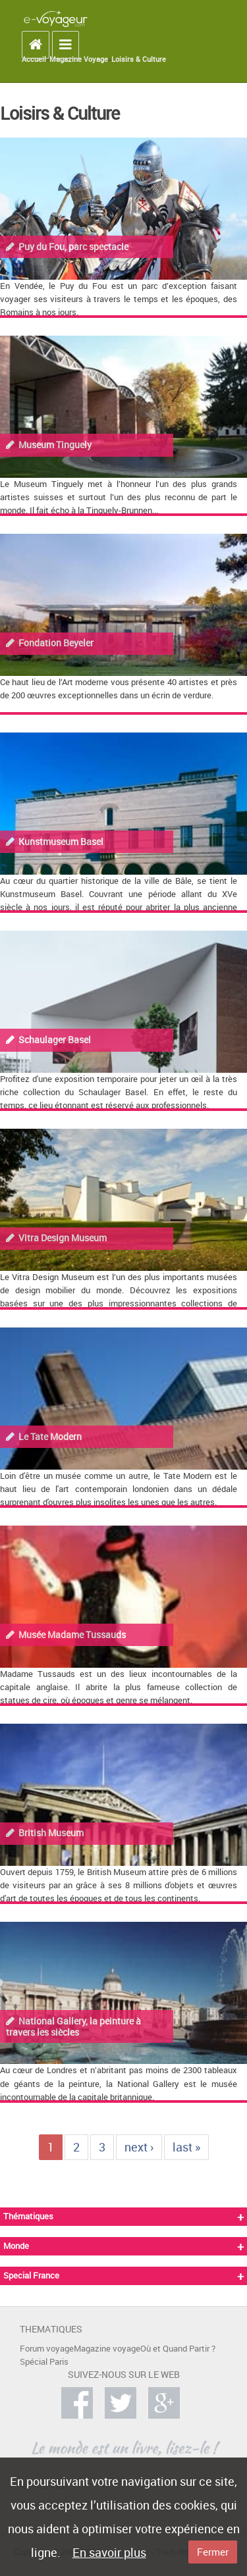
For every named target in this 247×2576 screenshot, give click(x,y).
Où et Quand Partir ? (177, 2348)
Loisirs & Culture (138, 59)
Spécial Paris (44, 2361)
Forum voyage (47, 2348)
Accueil (34, 59)
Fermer (213, 2551)
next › (138, 2147)
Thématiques (28, 2216)
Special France (31, 2275)
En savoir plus (109, 2552)
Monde (16, 2246)
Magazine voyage (107, 2348)
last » (186, 2147)
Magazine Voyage (78, 59)
